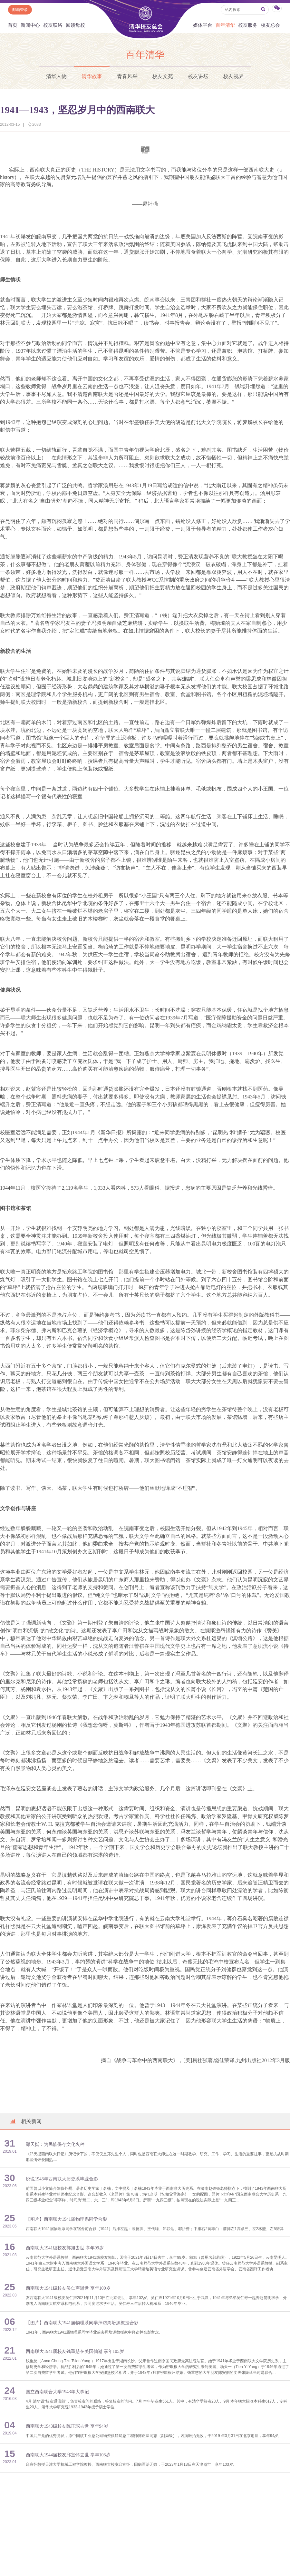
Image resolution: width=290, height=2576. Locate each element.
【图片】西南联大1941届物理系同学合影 (66, 2219)
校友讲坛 (198, 76)
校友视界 (233, 76)
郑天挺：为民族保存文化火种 (55, 2144)
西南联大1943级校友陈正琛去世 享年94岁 (67, 2426)
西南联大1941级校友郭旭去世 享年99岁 (65, 2248)
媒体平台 (202, 25)
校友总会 (270, 25)
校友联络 (53, 25)
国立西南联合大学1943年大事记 (57, 2391)
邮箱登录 (20, 9)
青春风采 (127, 76)
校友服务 (247, 25)
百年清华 (225, 25)
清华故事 (92, 76)
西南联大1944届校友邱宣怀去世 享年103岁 (68, 2455)
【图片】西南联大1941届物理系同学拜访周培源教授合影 (82, 2322)
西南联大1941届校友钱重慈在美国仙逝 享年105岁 (75, 2351)
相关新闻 (25, 2121)
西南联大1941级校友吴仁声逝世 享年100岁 (68, 2288)
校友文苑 (162, 76)
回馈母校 (75, 25)
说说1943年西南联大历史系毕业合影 (62, 2179)
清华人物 (56, 76)
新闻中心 (30, 25)
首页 (12, 25)
